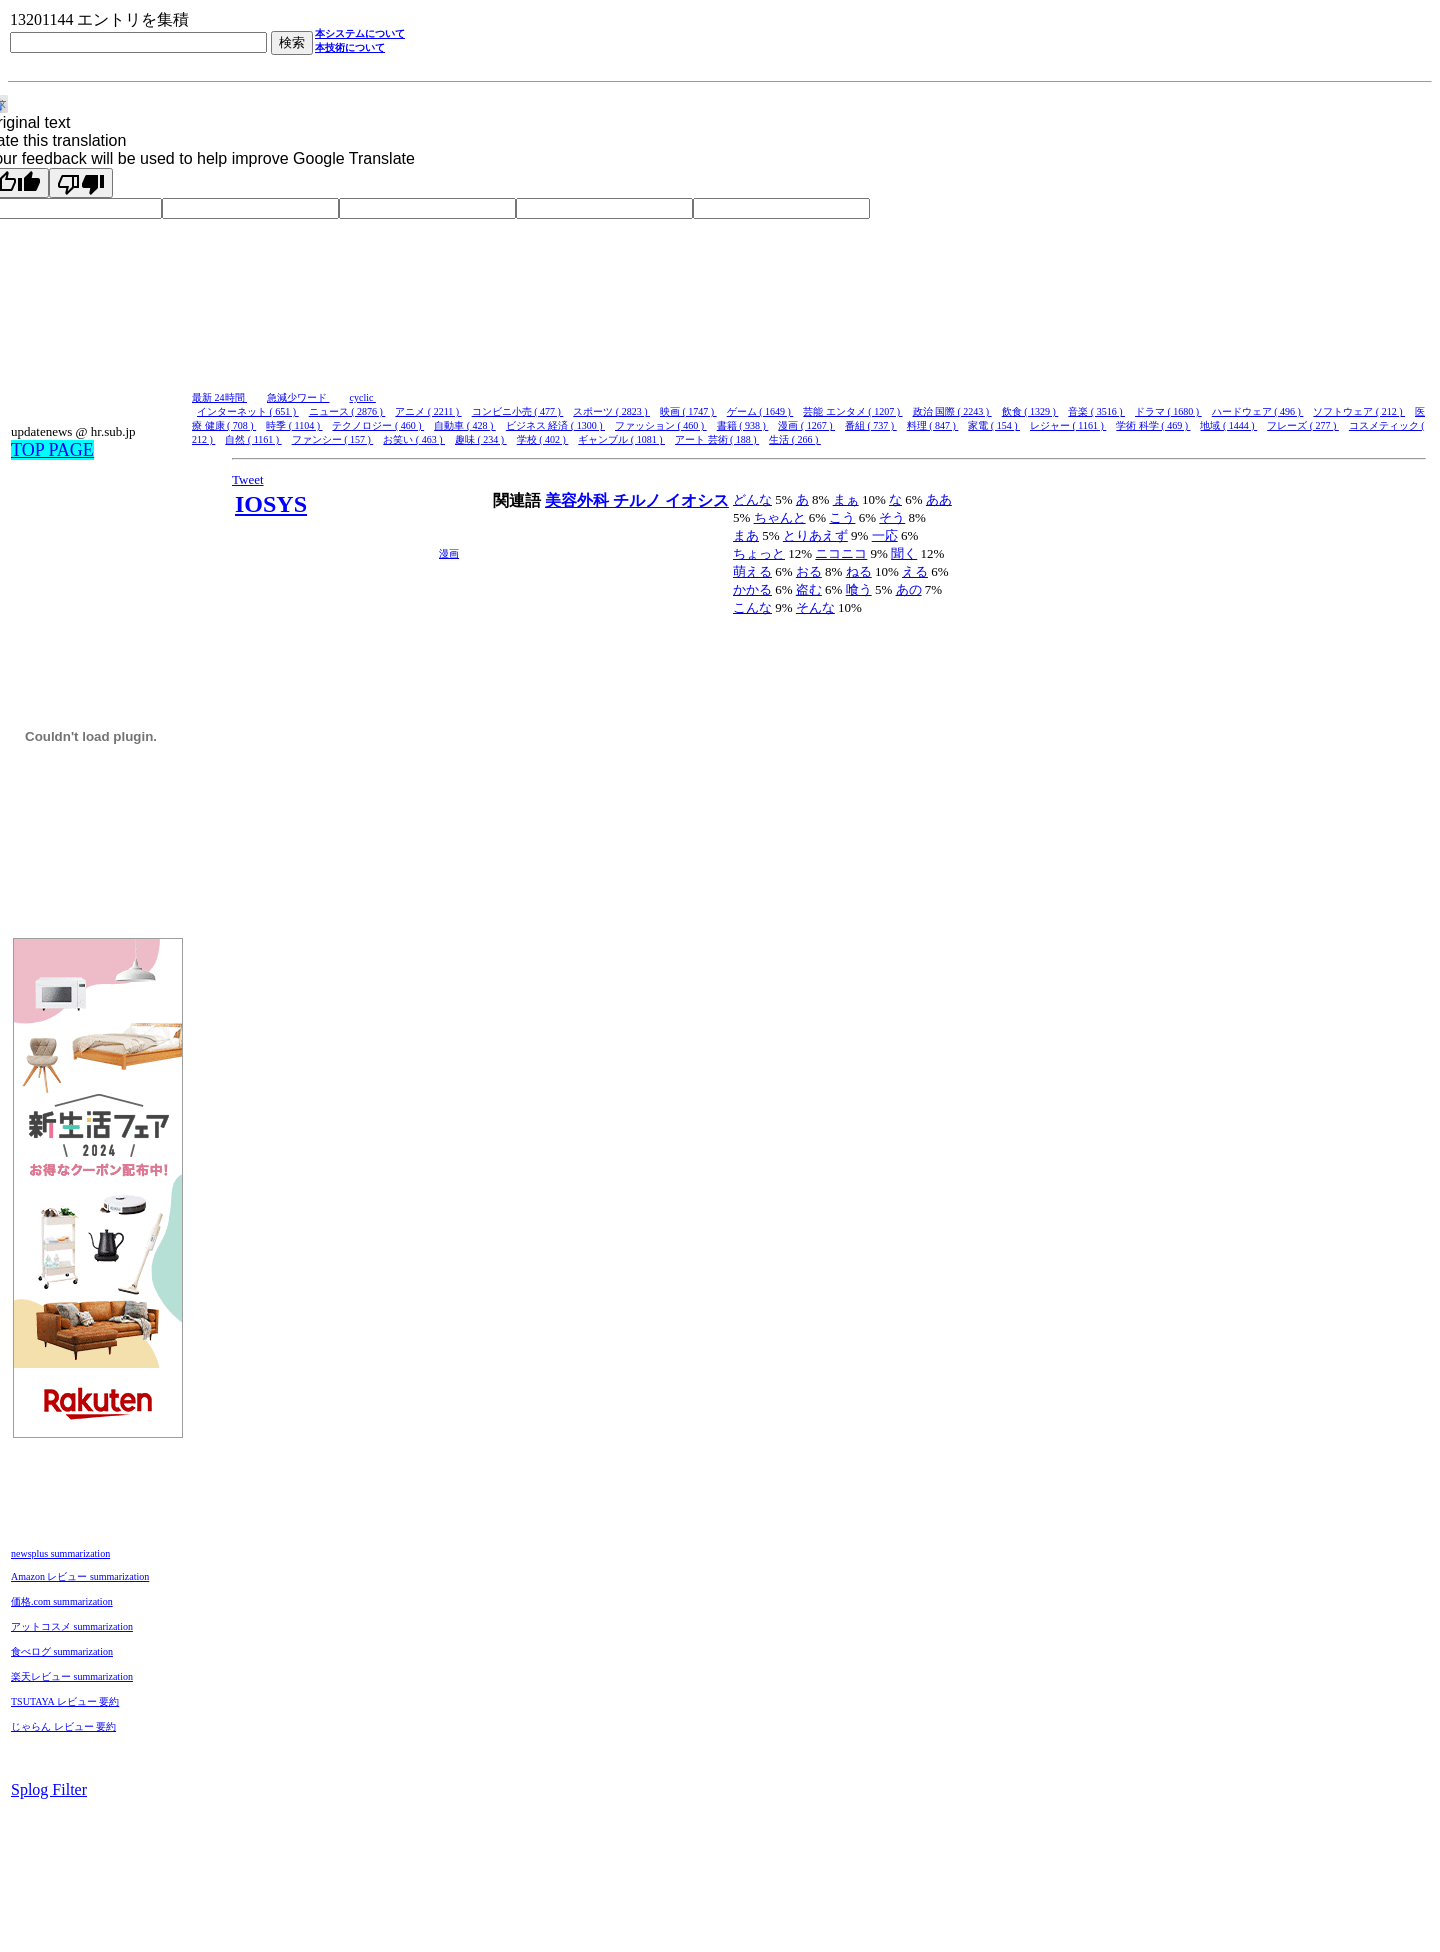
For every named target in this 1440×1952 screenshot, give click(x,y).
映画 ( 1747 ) (688, 411)
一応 (885, 535)
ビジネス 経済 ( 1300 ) (555, 425)
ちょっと (759, 553)
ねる (859, 571)
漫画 (449, 553)
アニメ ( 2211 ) (428, 411)
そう (892, 517)
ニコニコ (841, 553)
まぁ (846, 499)
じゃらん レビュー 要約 (63, 1726)
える (915, 571)
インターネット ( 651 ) (248, 411)
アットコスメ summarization (72, 1626)
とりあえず (815, 535)
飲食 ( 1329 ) (1030, 411)
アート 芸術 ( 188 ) (717, 439)
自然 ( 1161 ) (253, 439)
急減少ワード (298, 397)
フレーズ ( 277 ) (1303, 425)
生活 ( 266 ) (795, 439)
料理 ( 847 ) (933, 425)
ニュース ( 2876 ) (347, 411)
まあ (746, 535)
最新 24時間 (219, 397)
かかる (752, 589)
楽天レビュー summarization (72, 1676)
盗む (809, 589)
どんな (752, 499)
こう (842, 517)
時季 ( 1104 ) (294, 425)
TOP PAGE (52, 450)
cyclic (363, 397)
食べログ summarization (62, 1651)
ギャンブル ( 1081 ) (621, 439)
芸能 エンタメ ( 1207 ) (852, 411)
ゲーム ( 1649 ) (760, 411)
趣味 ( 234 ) (481, 439)
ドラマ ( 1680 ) (1168, 411)
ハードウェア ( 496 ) (1258, 411)
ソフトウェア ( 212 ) (1359, 411)
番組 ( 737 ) (871, 425)
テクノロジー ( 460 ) (378, 425)
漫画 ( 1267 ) (806, 425)
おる (809, 571)
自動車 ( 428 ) (465, 425)
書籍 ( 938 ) (743, 425)
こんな (752, 607)
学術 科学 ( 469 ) (1153, 425)
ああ (939, 499)
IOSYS (271, 504)
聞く (904, 553)
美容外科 (579, 500)
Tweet (248, 479)
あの (909, 589)
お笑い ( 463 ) (414, 439)
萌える (752, 571)
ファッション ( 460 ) (661, 425)
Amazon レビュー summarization (80, 1576)
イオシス (697, 500)
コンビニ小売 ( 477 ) (518, 411)
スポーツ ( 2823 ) (611, 411)
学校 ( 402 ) (543, 439)
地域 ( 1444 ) (1228, 425)
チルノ (639, 500)
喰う (859, 589)
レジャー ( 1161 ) (1068, 425)
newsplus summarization (60, 1553)
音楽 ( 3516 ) (1096, 411)
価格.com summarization (62, 1601)
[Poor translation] (81, 183)
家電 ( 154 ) (994, 425)
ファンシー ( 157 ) (333, 439)
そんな (815, 607)
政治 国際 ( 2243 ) (952, 411)
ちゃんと (780, 517)
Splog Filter (49, 1789)
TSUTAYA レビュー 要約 (65, 1701)
